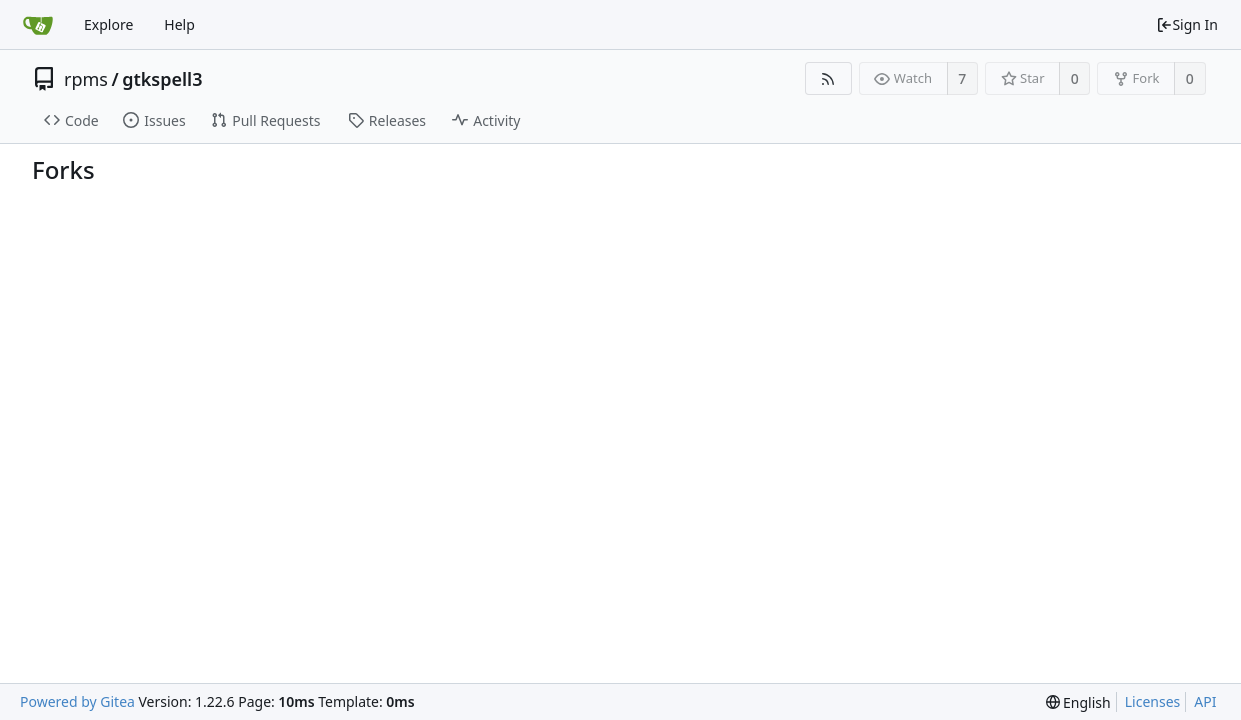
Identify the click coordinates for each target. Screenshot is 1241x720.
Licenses (1153, 701)
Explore (108, 24)
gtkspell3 (162, 79)
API (1205, 701)
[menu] (1078, 702)
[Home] (38, 25)
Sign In (1187, 24)
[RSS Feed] (828, 78)
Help (179, 24)
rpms (86, 79)
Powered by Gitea (77, 701)
